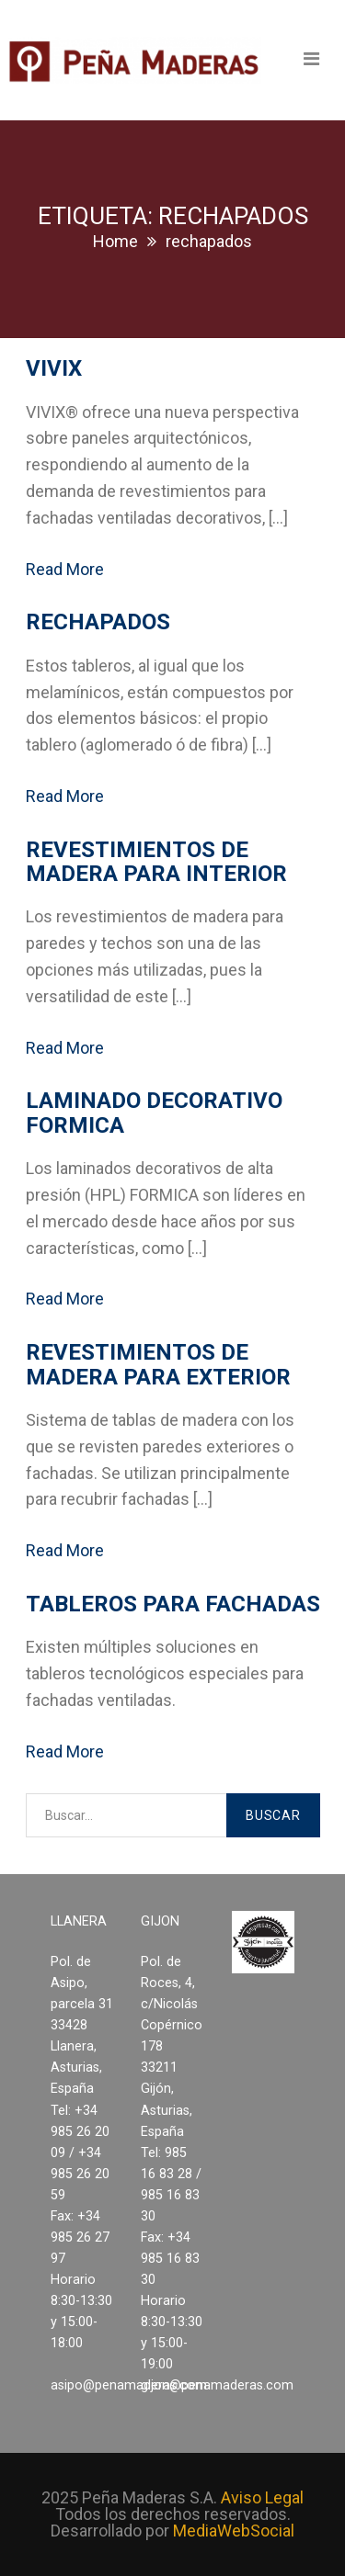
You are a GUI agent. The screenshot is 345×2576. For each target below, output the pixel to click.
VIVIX (54, 368)
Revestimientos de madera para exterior (158, 1364)
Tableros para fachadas (173, 1604)
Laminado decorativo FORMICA (154, 1112)
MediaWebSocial (233, 2530)
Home (115, 241)
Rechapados (98, 622)
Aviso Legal (262, 2497)
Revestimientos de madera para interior (156, 862)
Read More (65, 569)
